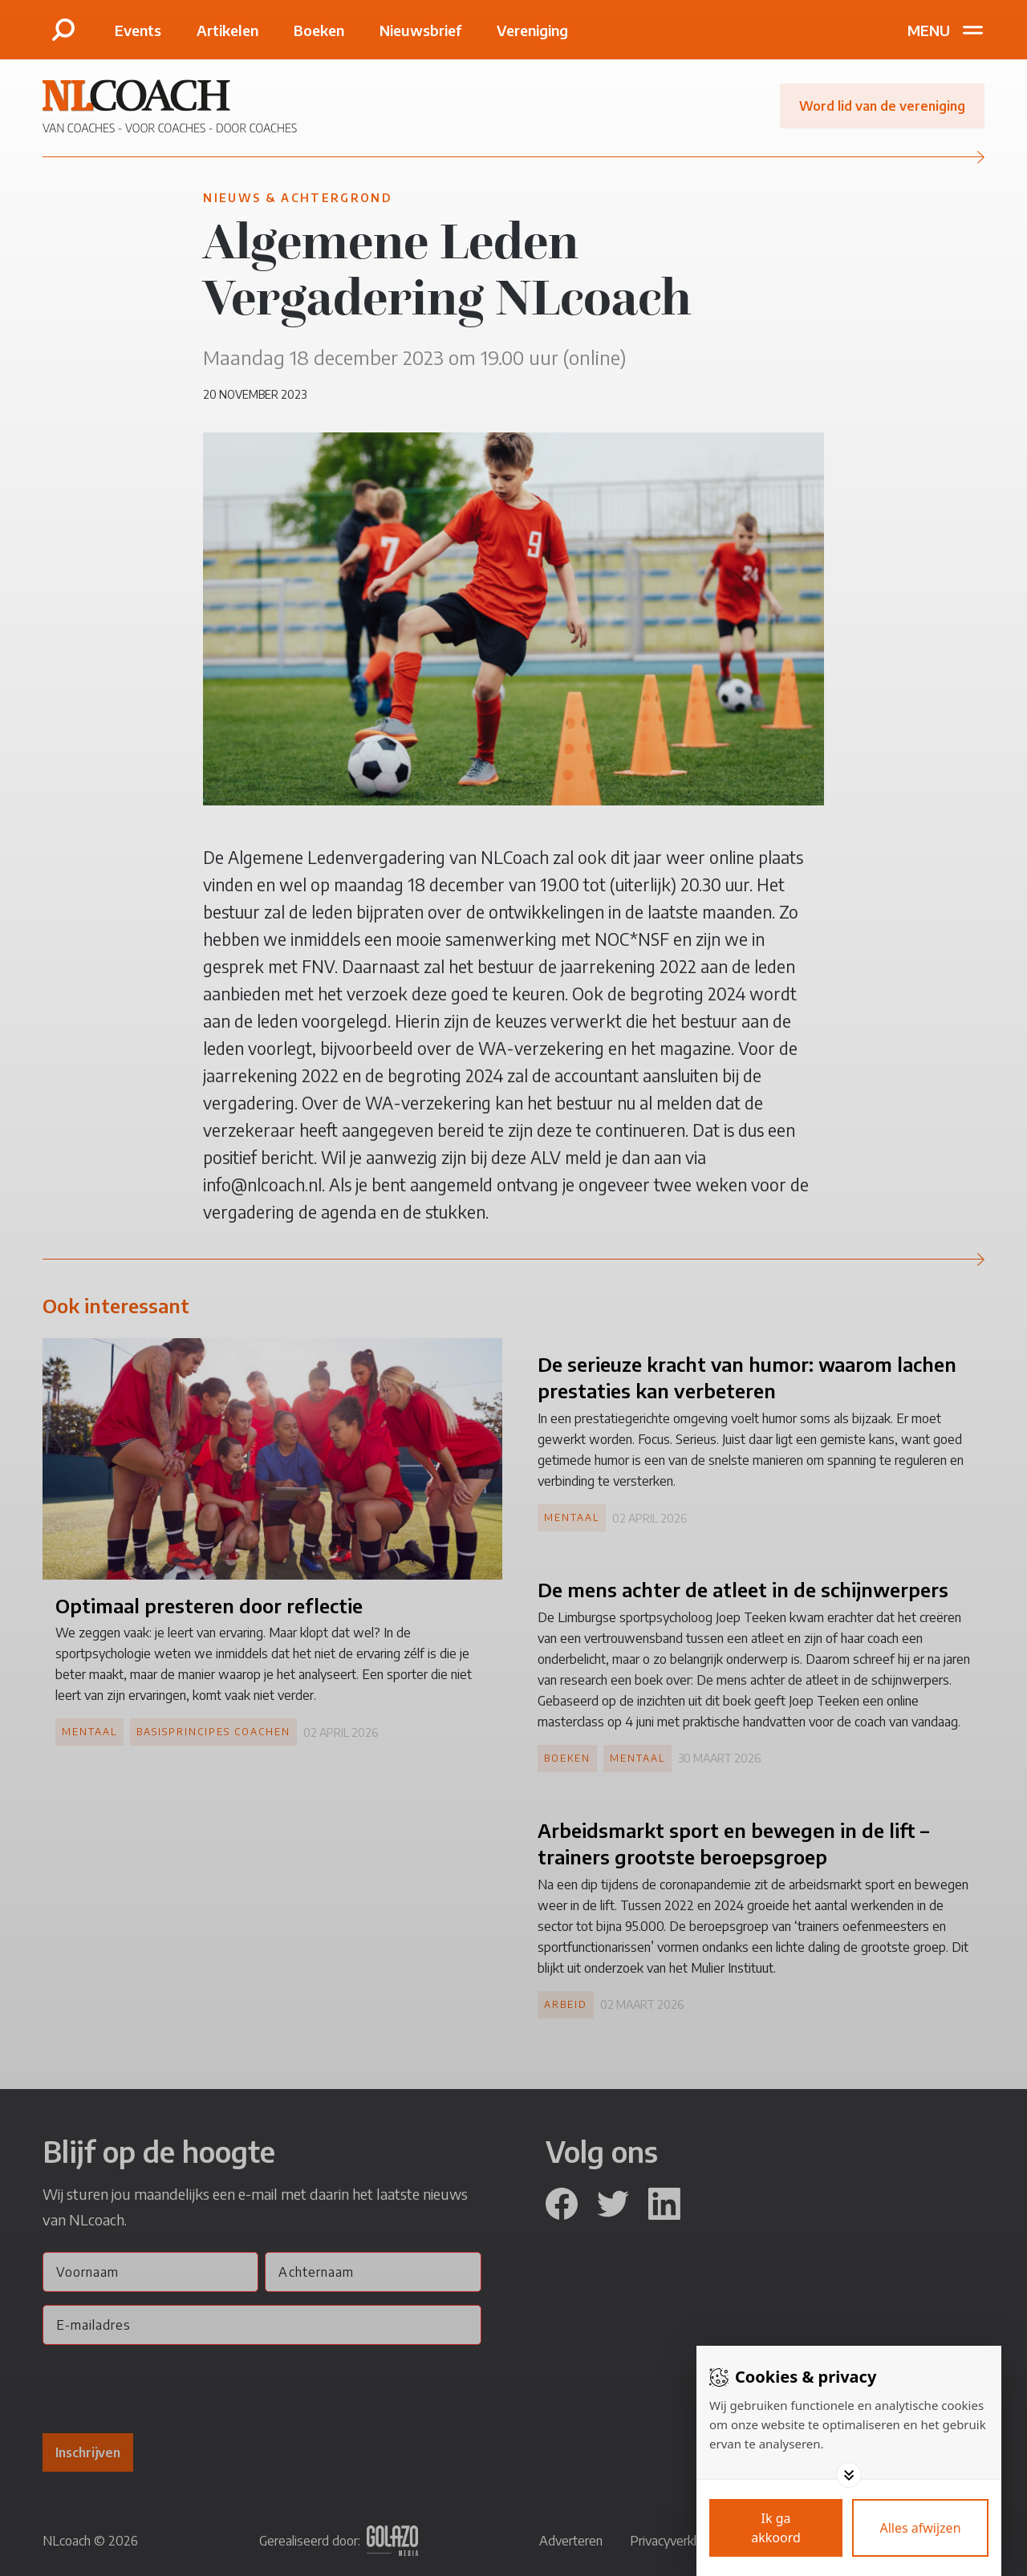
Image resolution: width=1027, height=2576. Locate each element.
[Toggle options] (849, 2475)
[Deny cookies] (920, 2528)
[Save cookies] (775, 2528)
